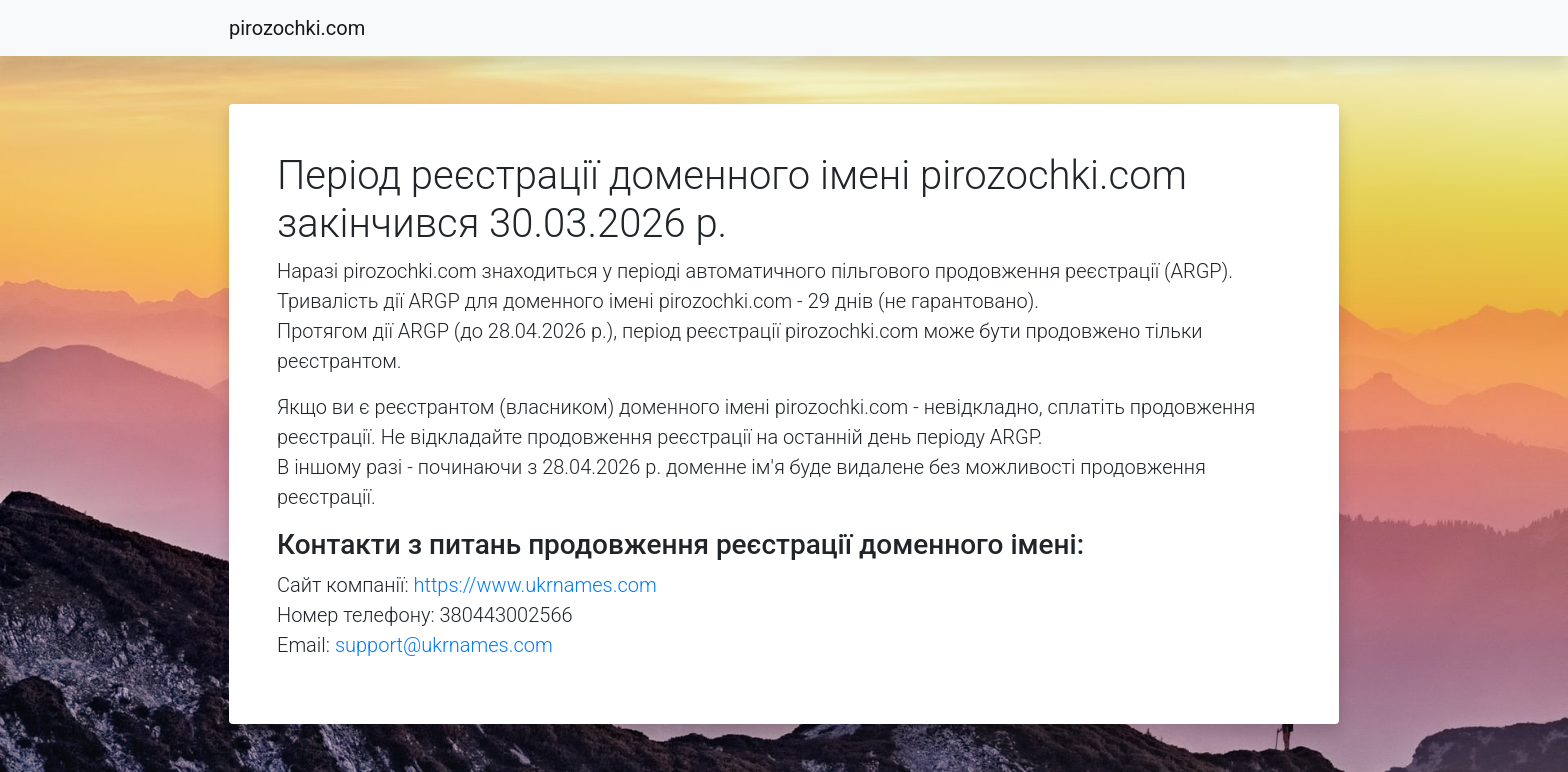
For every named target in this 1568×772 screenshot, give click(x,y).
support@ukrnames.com (444, 645)
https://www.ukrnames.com (535, 585)
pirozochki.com (297, 28)
